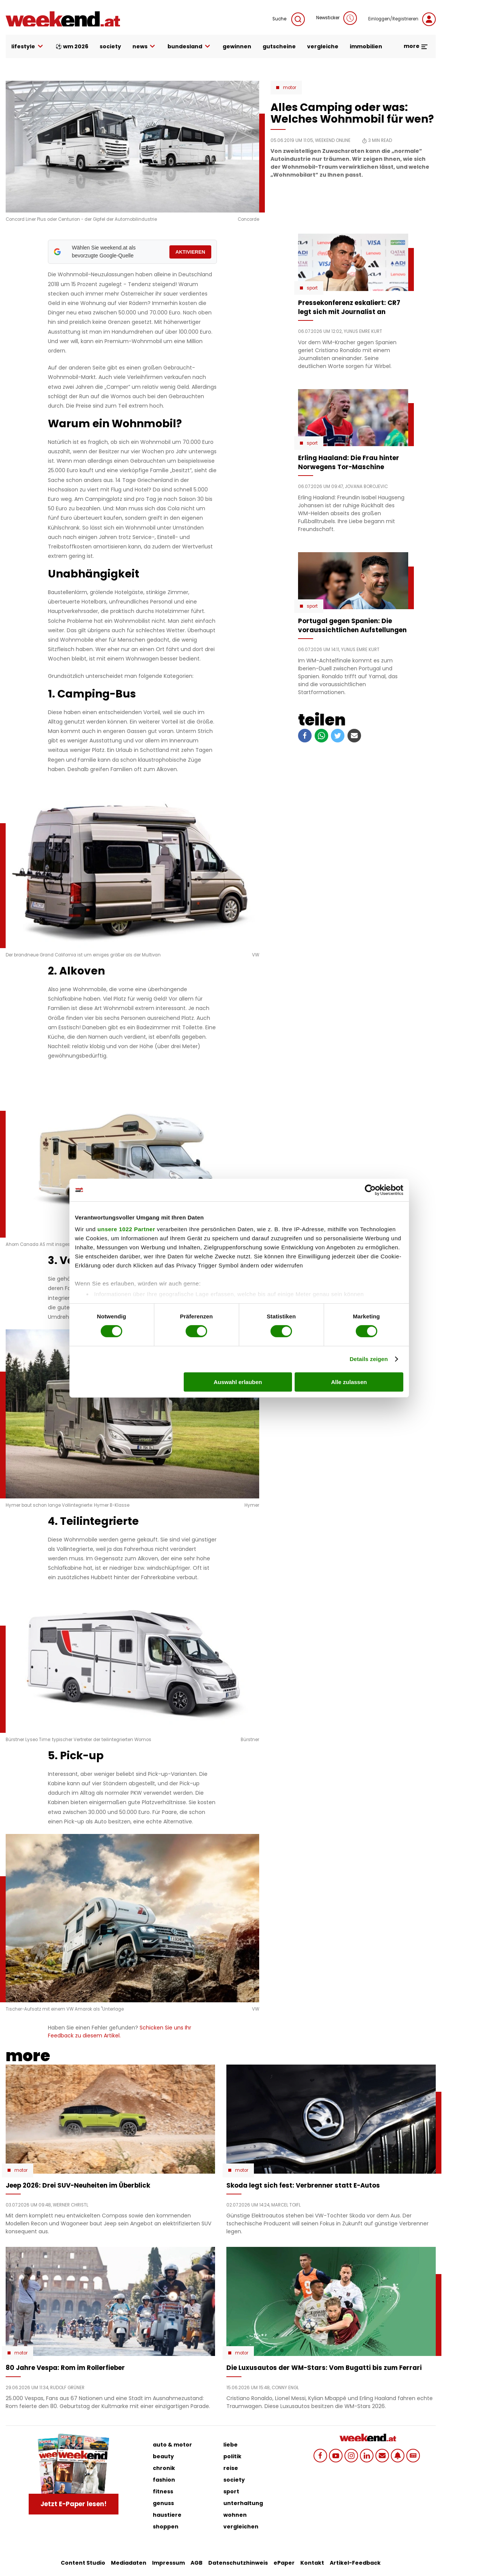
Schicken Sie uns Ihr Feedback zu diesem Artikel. (119, 2031)
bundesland (189, 47)
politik (232, 2456)
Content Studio (83, 2563)
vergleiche (322, 46)
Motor (289, 88)
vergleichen (240, 2526)
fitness (163, 2491)
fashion (164, 2480)
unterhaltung (243, 2503)
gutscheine (279, 46)
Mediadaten (128, 2563)
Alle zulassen (349, 1382)
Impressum (168, 2563)
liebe (230, 2444)
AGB (197, 2563)
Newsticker (336, 18)
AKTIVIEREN (190, 252)
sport (231, 2491)
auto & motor (172, 2444)
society (110, 46)
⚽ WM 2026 (71, 46)
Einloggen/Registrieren (402, 19)
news (144, 47)
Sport (312, 288)
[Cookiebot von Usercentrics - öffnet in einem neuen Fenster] (370, 1189)
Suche (288, 19)
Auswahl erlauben (238, 1382)
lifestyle (27, 47)
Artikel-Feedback (355, 2563)
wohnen (235, 2515)
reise (230, 2468)
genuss (163, 2503)
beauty (163, 2456)
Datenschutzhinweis (238, 2563)
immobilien (366, 46)
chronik (164, 2468)
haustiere (167, 2515)
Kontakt (312, 2563)
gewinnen (237, 46)
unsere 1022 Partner (126, 1229)
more (416, 46)
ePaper (284, 2563)
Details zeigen (369, 1359)
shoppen (165, 2526)
